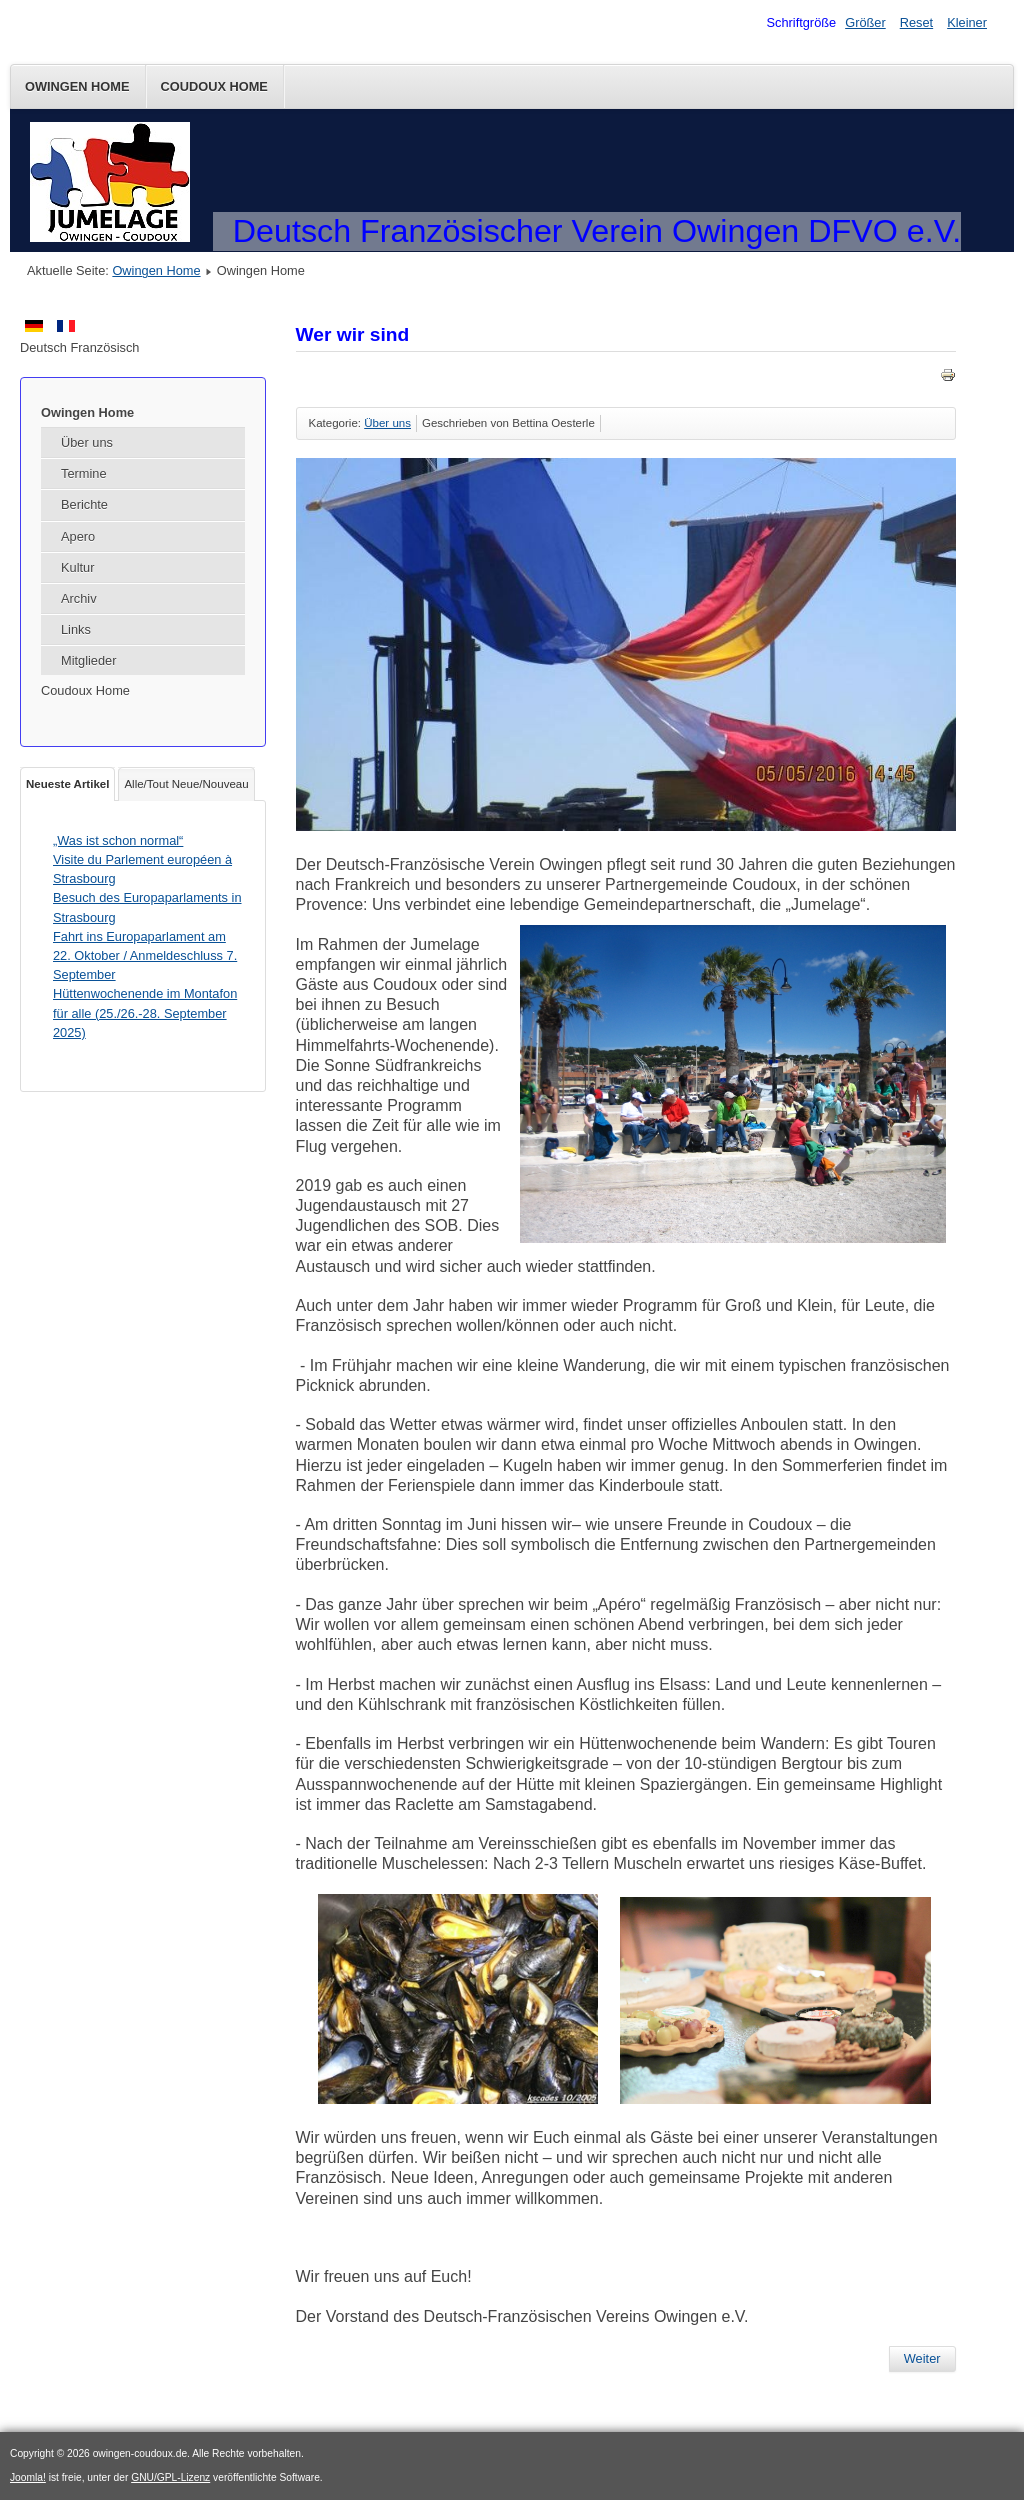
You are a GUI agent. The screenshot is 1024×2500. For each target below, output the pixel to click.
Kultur (77, 567)
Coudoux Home (214, 86)
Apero (78, 536)
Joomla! (28, 2477)
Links (76, 629)
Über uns (87, 442)
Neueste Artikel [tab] (67, 784)
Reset (916, 22)
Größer (865, 22)
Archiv (79, 598)
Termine (84, 473)
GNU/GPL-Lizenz (170, 2477)
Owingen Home (77, 86)
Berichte (84, 504)
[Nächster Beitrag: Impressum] (922, 2359)
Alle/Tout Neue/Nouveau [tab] (186, 784)
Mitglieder (88, 660)
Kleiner (967, 22)
